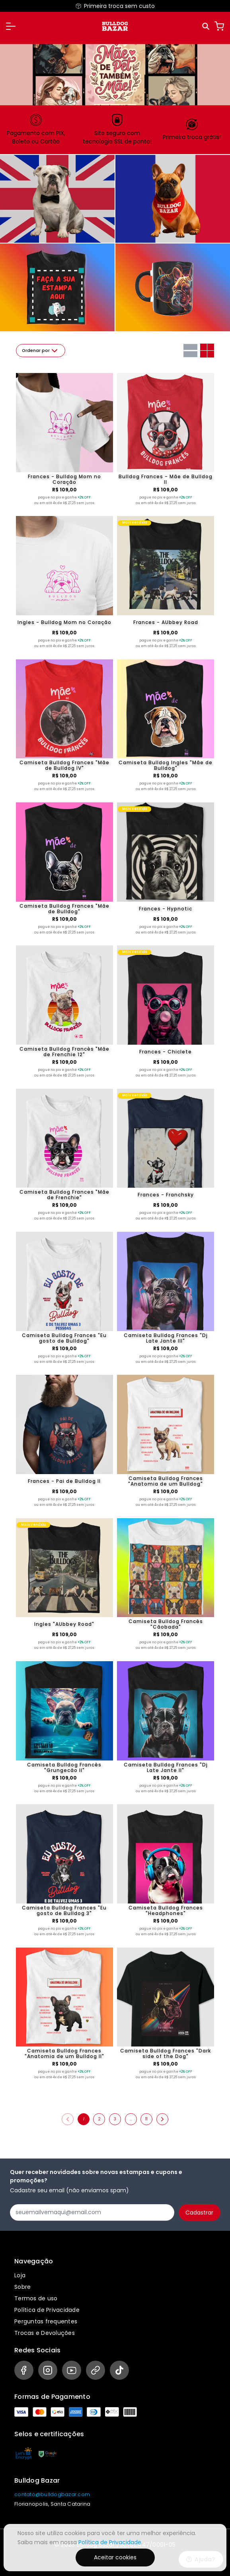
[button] (11, 26)
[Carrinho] (219, 26)
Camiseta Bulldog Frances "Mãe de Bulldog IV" (64, 765)
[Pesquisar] (206, 26)
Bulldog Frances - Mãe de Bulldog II (165, 479)
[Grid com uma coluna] (190, 351)
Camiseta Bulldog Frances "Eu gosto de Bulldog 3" (64, 1910)
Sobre (22, 2287)
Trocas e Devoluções (44, 2333)
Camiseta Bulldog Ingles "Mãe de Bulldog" (165, 765)
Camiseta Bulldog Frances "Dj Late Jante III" (166, 1338)
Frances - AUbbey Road (165, 622)
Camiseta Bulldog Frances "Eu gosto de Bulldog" (64, 1338)
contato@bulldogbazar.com (52, 2494)
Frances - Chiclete (165, 1051)
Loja (19, 2275)
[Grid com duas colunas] (207, 351)
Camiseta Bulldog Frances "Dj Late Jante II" (166, 1767)
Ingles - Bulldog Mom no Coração (64, 622)
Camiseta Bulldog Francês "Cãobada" (166, 1624)
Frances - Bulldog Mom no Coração (64, 479)
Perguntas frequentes (45, 2321)
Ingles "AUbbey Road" (64, 1624)
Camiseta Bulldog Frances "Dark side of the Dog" (165, 2053)
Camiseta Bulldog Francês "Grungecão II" (64, 1767)
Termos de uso (35, 2298)
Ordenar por (40, 351)
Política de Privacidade (47, 2310)
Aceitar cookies (115, 2557)
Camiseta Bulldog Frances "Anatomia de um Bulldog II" (64, 2053)
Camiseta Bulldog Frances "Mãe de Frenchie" (64, 1194)
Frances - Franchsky (166, 1194)
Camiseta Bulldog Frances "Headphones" (166, 1910)
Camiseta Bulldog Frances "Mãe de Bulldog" (64, 908)
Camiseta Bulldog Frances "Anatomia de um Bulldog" (165, 1481)
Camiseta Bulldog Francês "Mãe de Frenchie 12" (64, 1051)
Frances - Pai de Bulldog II (64, 1481)
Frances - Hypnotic (165, 908)
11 (146, 2119)
